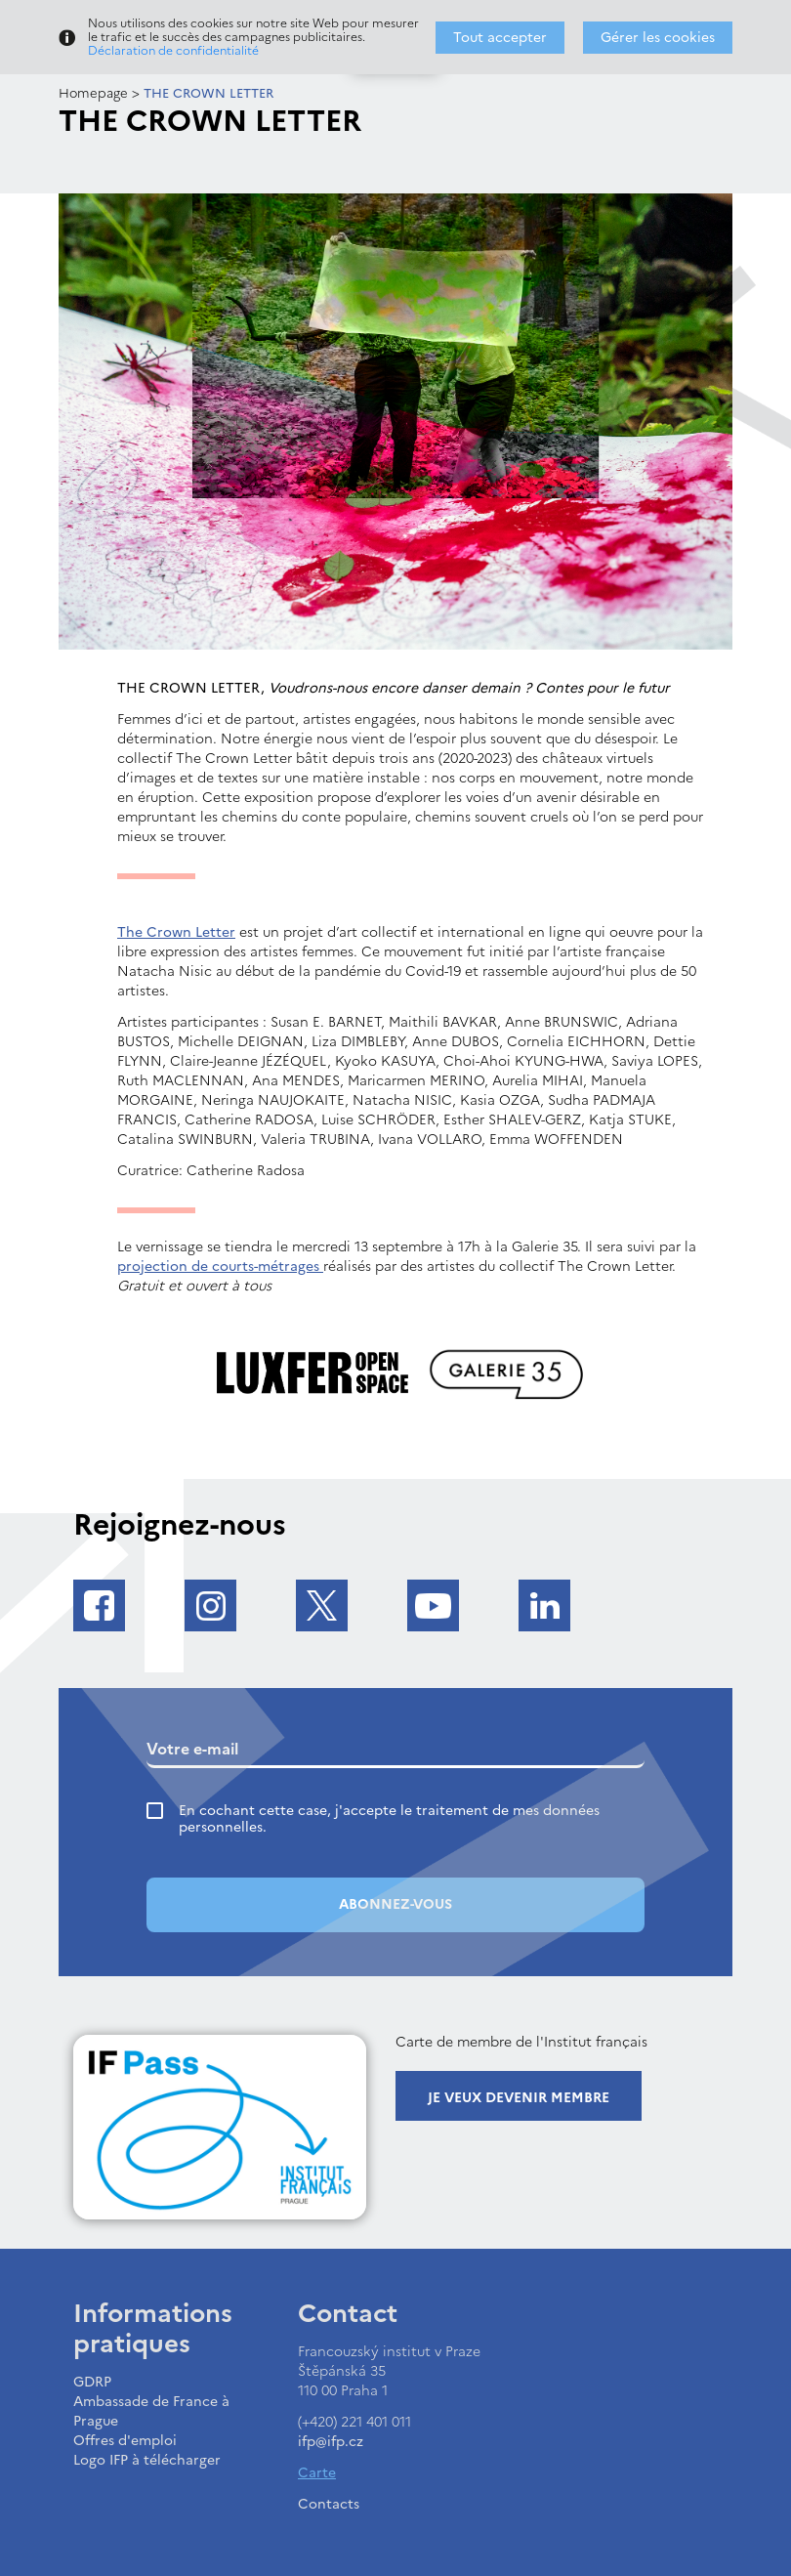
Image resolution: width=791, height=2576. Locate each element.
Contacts (328, 2504)
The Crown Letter (176, 932)
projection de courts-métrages (220, 1266)
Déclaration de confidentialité (173, 51)
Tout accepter (500, 37)
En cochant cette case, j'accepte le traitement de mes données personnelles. (389, 1819)
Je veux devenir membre (518, 2098)
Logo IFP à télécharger (147, 2460)
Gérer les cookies (658, 37)
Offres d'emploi (125, 2440)
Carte (317, 2473)
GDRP (92, 2382)
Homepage (93, 93)
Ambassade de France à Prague (151, 2411)
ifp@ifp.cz (330, 2441)
